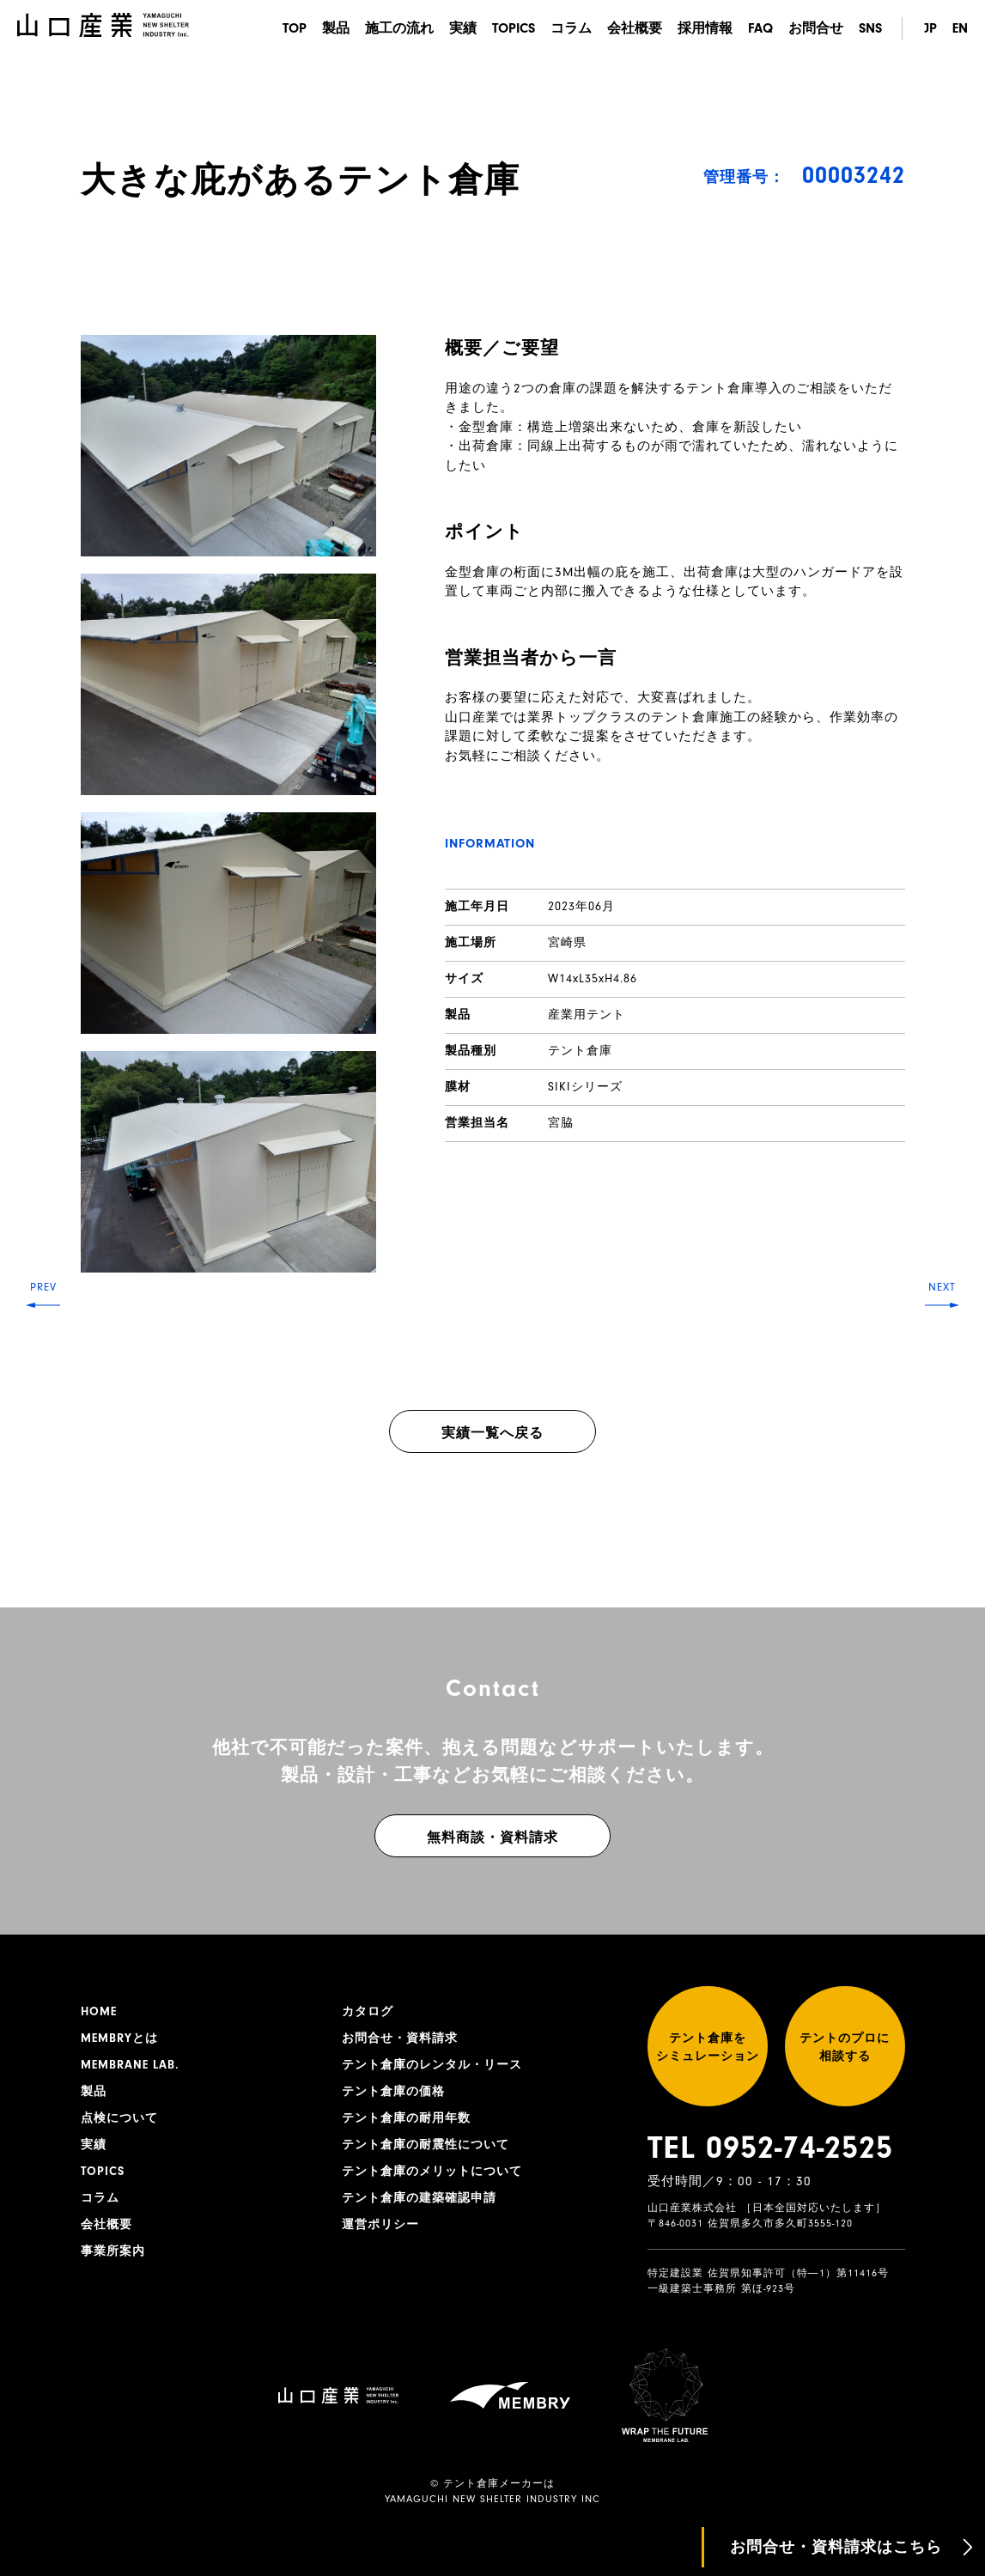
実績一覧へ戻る (492, 1433)
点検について (119, 2118)
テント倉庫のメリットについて (432, 2171)
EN (960, 28)
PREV (43, 1287)
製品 (336, 28)
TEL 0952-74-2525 (770, 2147)
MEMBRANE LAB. (130, 2065)
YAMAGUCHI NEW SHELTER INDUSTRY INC (492, 2499)
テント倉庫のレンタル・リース (432, 2065)
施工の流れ (399, 28)
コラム (571, 28)
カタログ (367, 2012)
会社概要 (634, 28)
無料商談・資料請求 (492, 1837)
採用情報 (705, 28)
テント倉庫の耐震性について (425, 2145)
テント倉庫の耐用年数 (406, 2118)
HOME (99, 2012)
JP (930, 28)
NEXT (942, 1287)
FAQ (760, 28)
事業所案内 (113, 2251)
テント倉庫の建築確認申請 (419, 2198)
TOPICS (513, 28)
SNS (870, 28)
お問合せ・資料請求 (400, 2038)
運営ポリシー (380, 2225)
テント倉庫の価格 (393, 2092)
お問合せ (815, 28)
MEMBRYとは (119, 2038)
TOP (295, 28)
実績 (463, 28)
